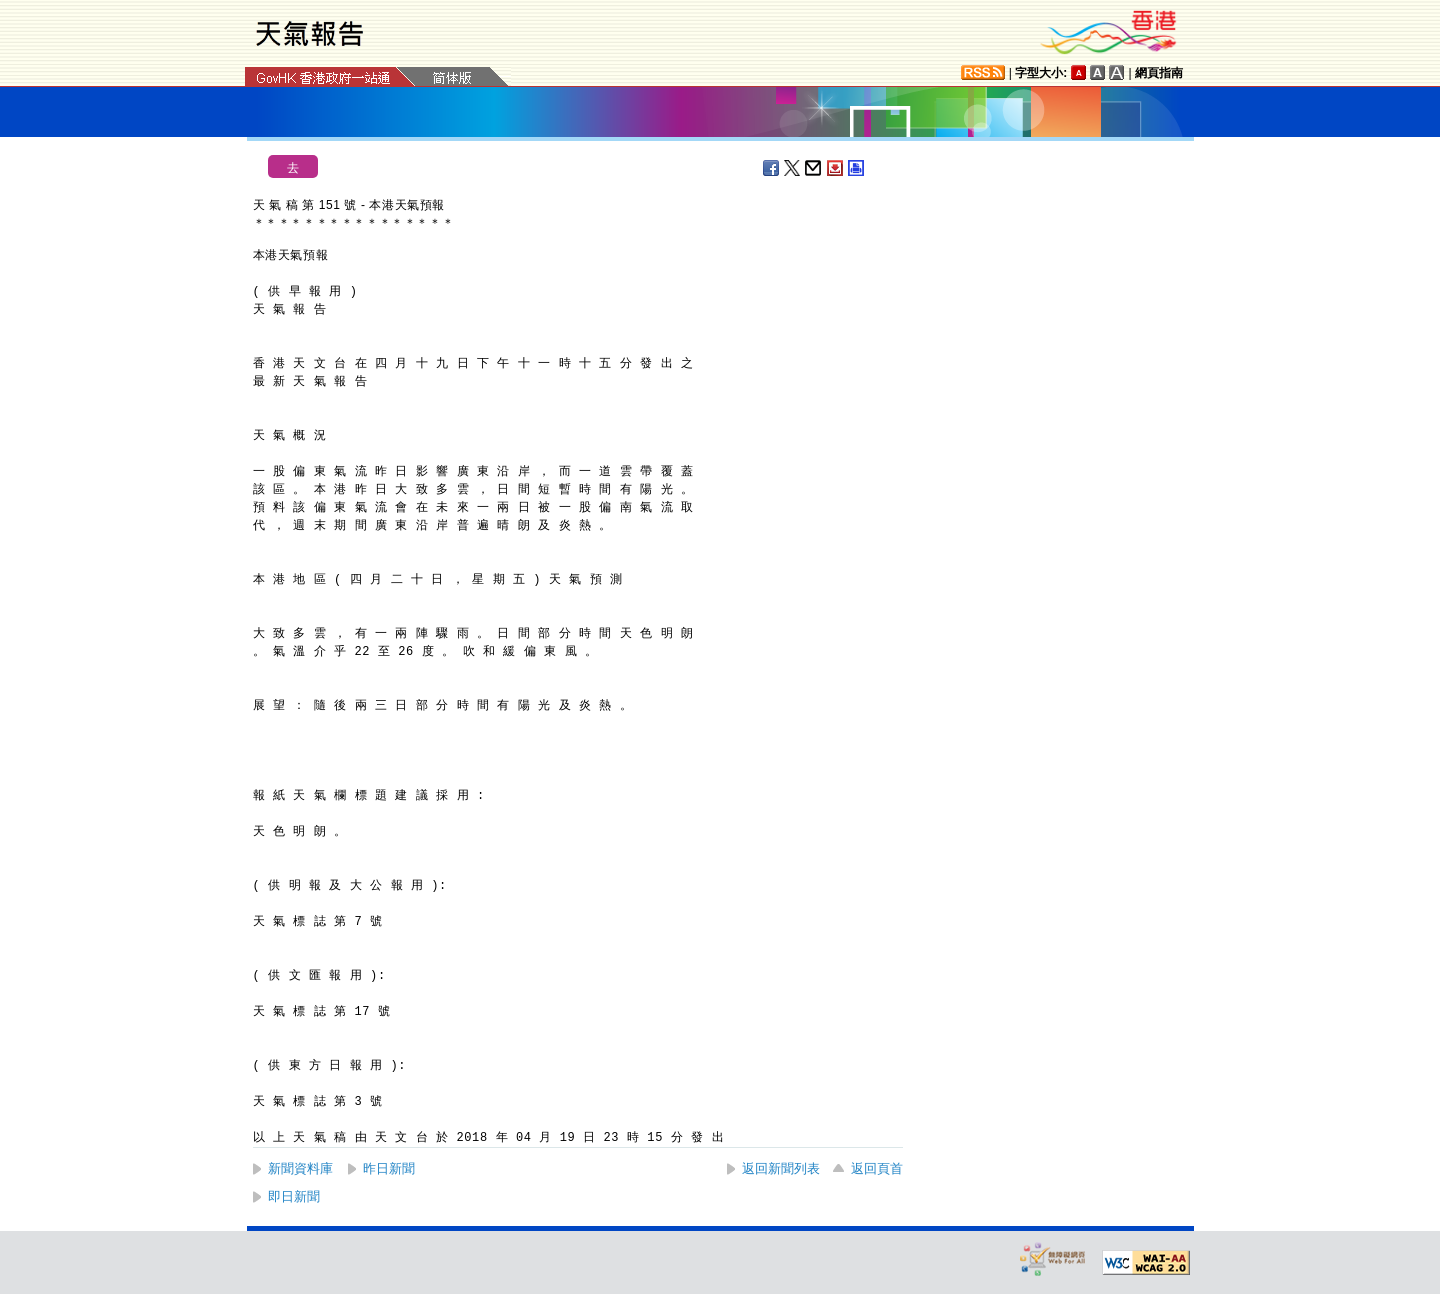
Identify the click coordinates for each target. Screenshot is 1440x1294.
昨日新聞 (389, 1168)
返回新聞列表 (781, 1168)
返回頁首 (877, 1168)
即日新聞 (294, 1196)
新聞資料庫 (300, 1168)
